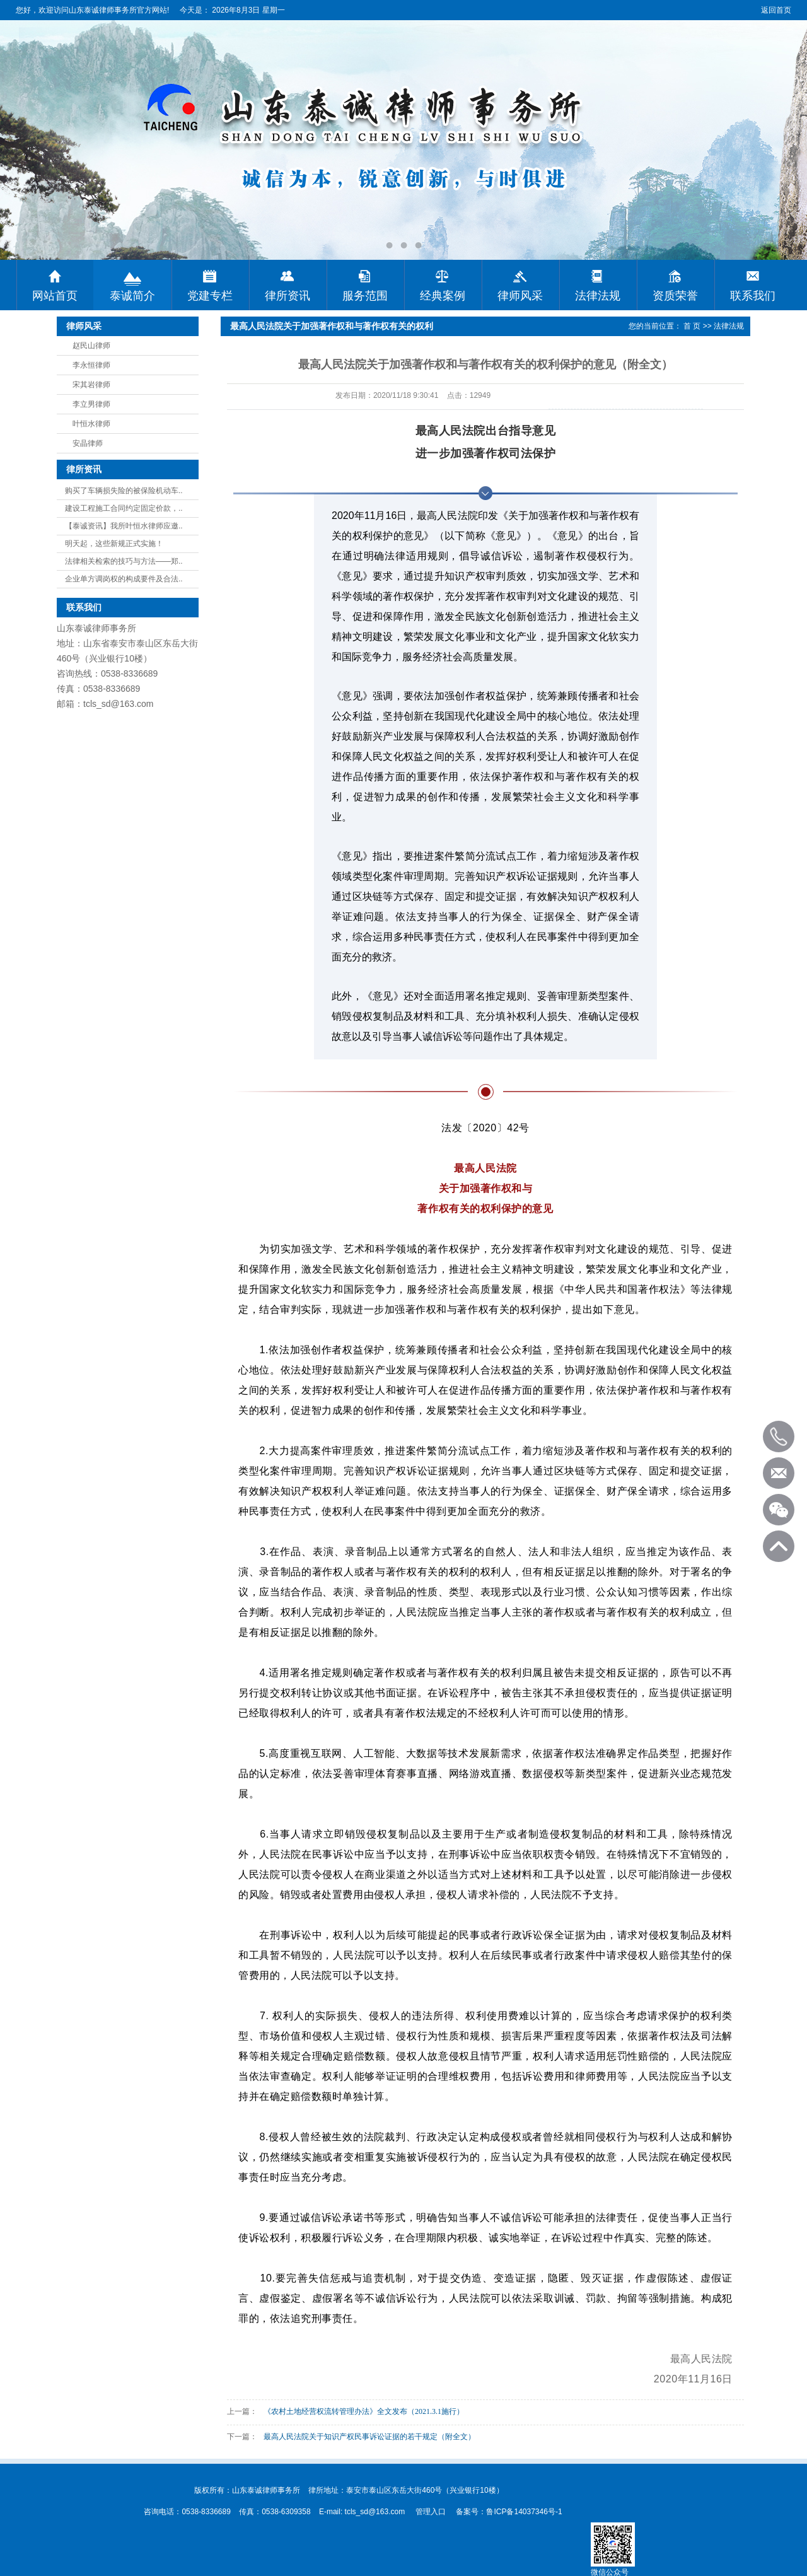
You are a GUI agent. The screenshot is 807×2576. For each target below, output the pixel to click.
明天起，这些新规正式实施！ (114, 543)
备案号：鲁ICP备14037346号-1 (509, 2511)
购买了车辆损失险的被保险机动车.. (124, 490)
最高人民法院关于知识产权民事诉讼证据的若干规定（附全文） (369, 2436)
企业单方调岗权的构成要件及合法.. (124, 578)
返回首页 (776, 10)
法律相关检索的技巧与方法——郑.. (124, 561)
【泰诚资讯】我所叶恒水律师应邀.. (124, 526)
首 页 (691, 326)
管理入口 (430, 2511)
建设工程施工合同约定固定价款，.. (124, 508)
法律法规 (729, 326)
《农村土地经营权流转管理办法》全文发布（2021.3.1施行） (364, 2411)
